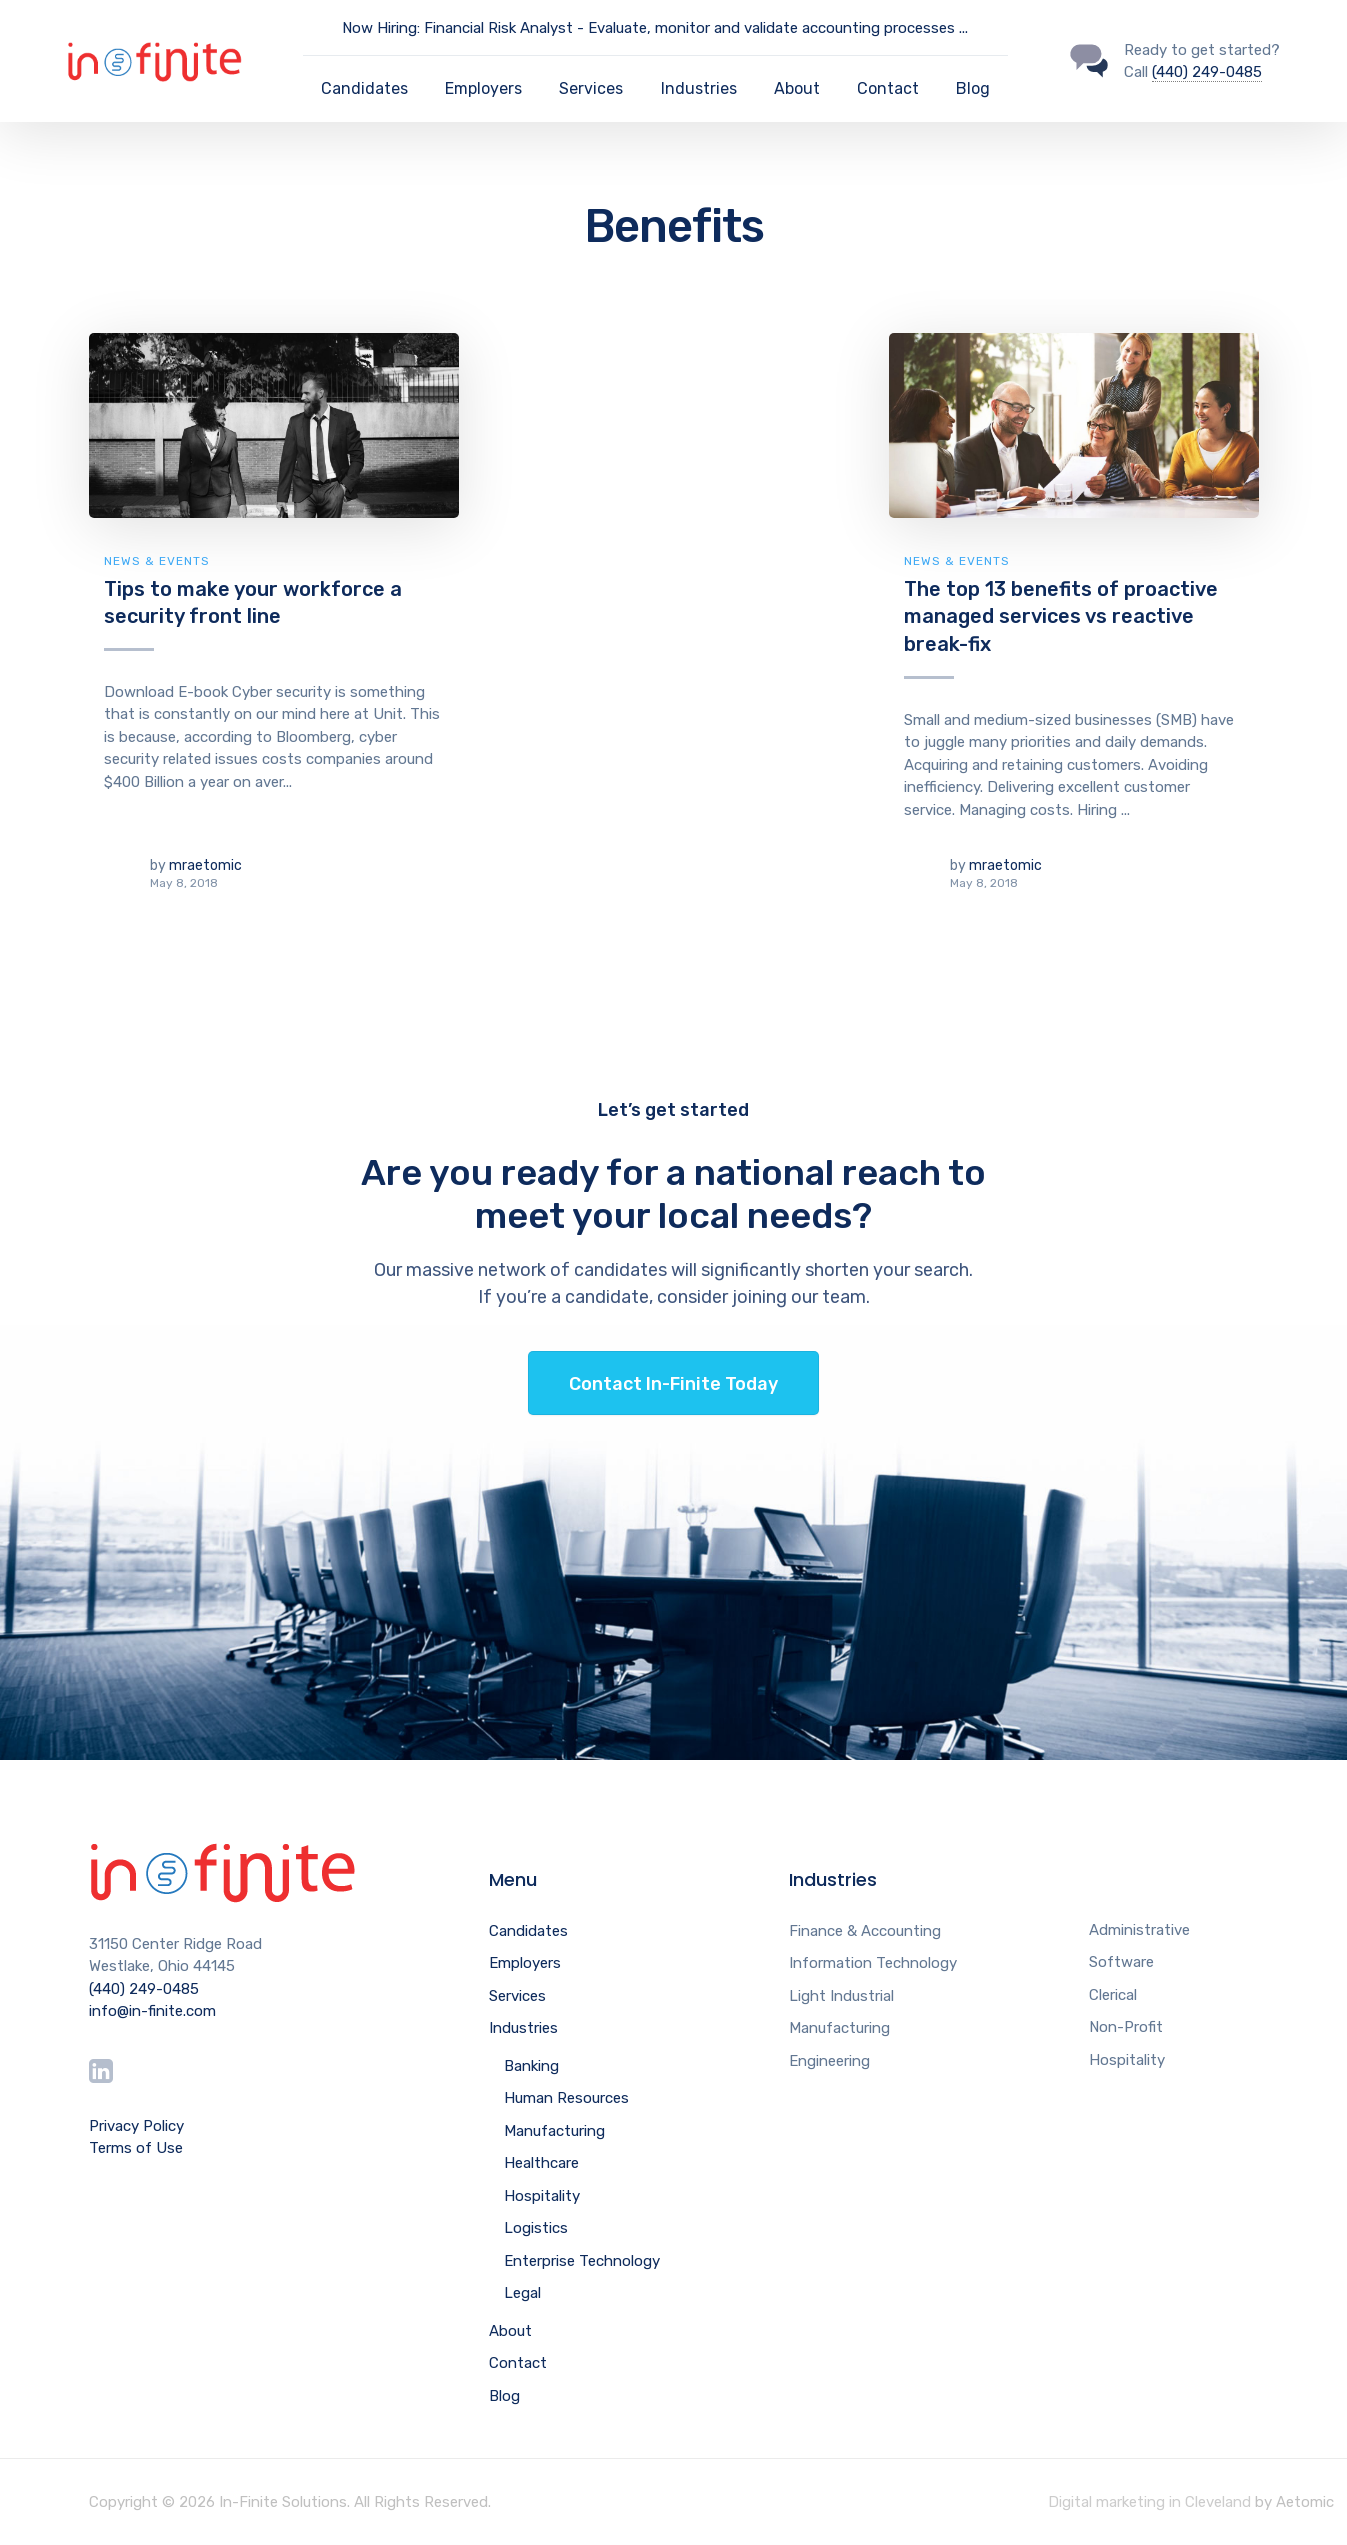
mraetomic (205, 865)
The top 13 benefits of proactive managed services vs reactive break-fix (1061, 616)
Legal (522, 2293)
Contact (888, 88)
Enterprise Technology (582, 2261)
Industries (699, 88)
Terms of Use (136, 2148)
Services (591, 88)
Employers (483, 88)
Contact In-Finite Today (673, 1384)
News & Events (157, 561)
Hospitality (542, 2196)
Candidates (364, 88)
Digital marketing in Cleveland (1149, 2502)
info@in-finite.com (152, 2011)
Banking (531, 2066)
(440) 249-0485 (1207, 72)
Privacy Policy (136, 2126)
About (797, 88)
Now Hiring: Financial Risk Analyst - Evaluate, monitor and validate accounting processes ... (655, 28)
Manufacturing (554, 2131)
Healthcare (541, 2163)
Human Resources (566, 2098)
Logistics (536, 2228)
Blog (973, 88)
